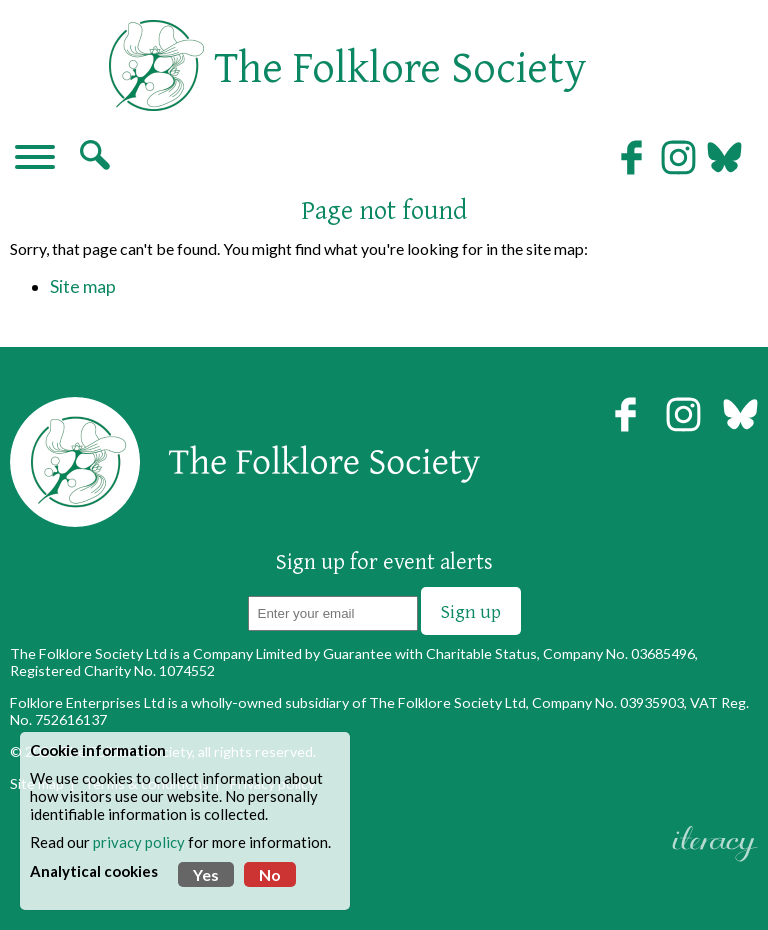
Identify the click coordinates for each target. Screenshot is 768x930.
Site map (83, 286)
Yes (206, 874)
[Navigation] (35, 159)
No (270, 874)
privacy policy (139, 842)
